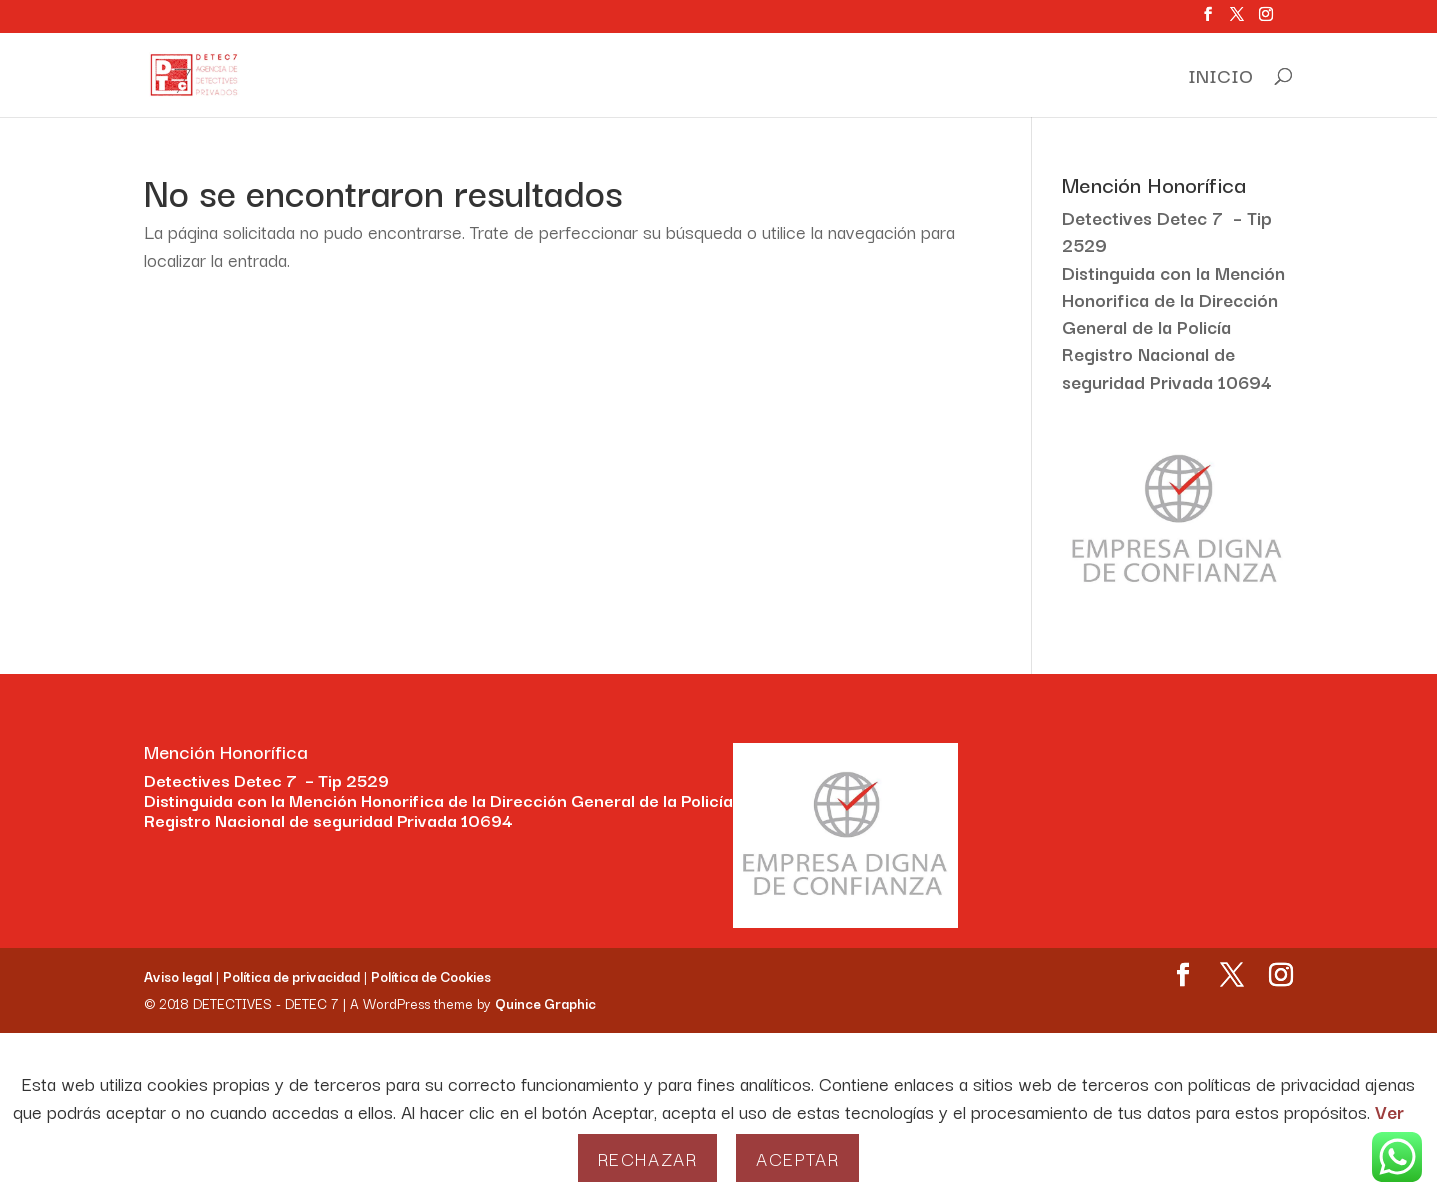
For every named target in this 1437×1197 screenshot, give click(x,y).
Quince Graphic (545, 1003)
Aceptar (797, 1158)
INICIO (1220, 79)
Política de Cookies (431, 976)
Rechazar (648, 1158)
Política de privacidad (291, 976)
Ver (1389, 1111)
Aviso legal (178, 976)
